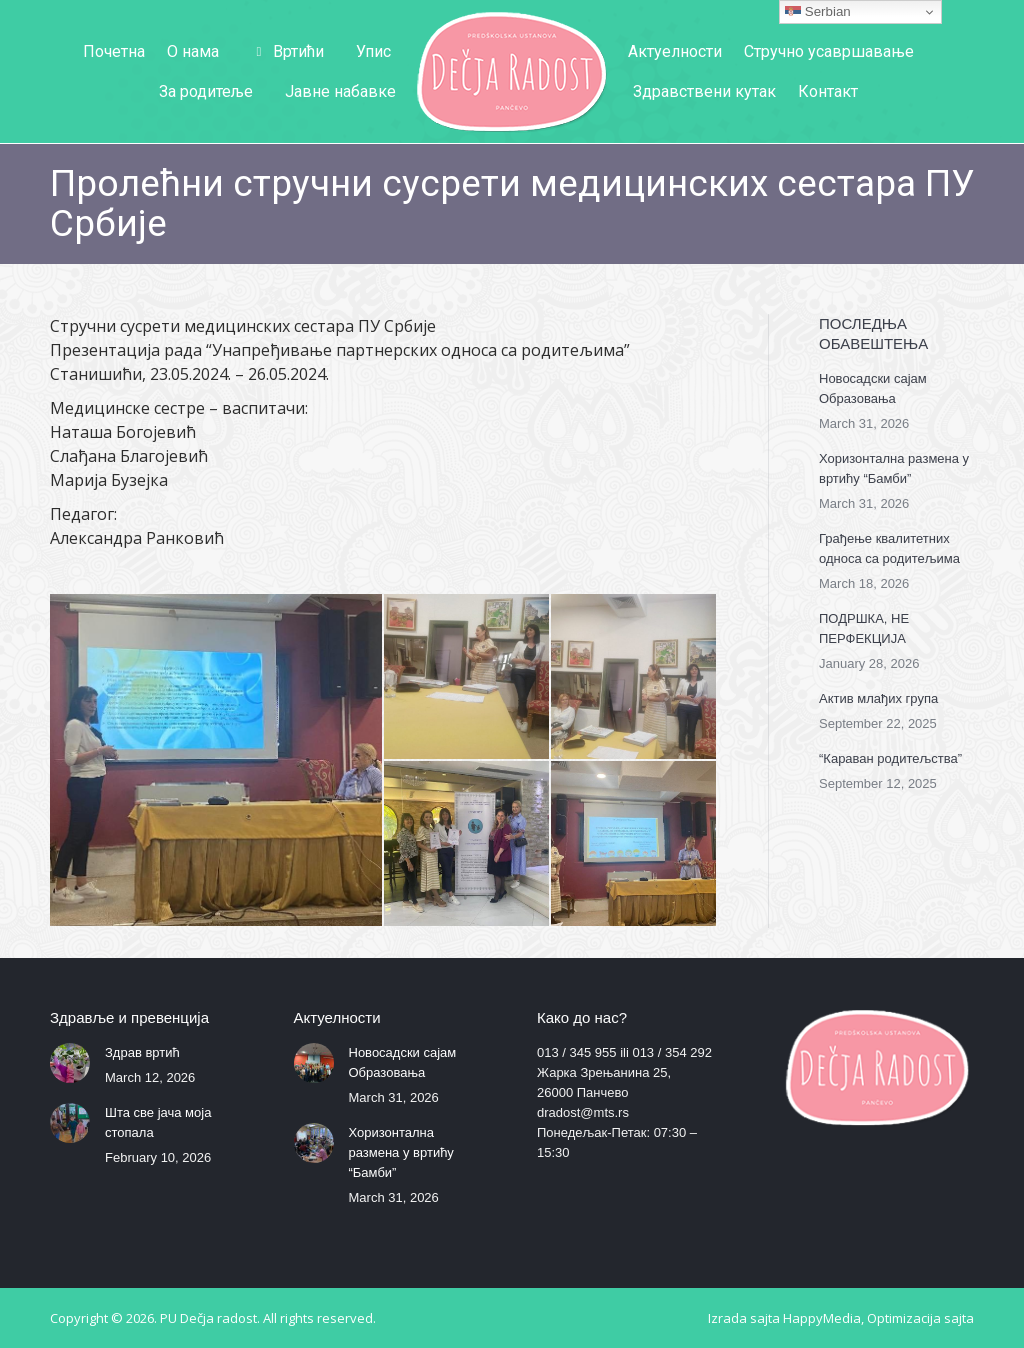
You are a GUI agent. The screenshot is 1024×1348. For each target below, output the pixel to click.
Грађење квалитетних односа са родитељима (889, 548)
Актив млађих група (878, 698)
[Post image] (70, 1063)
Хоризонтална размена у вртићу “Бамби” (894, 468)
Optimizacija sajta (920, 1318)
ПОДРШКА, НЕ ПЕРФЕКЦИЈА (864, 628)
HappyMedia (822, 1318)
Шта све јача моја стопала (158, 1122)
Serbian (818, 12)
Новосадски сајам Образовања (873, 388)
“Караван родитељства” (890, 758)
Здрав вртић (142, 1052)
